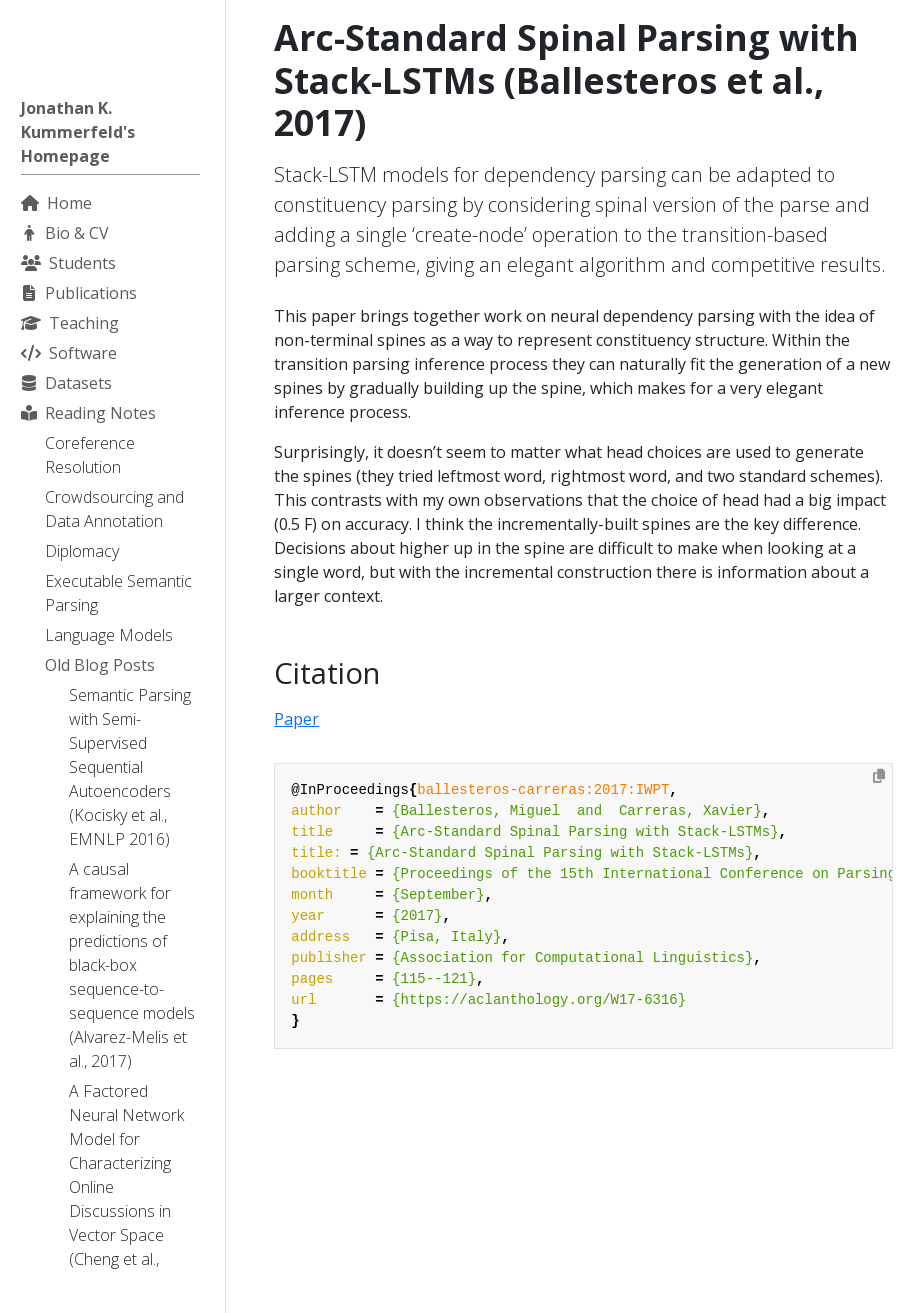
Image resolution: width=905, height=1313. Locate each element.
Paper (296, 719)
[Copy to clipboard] (879, 776)
